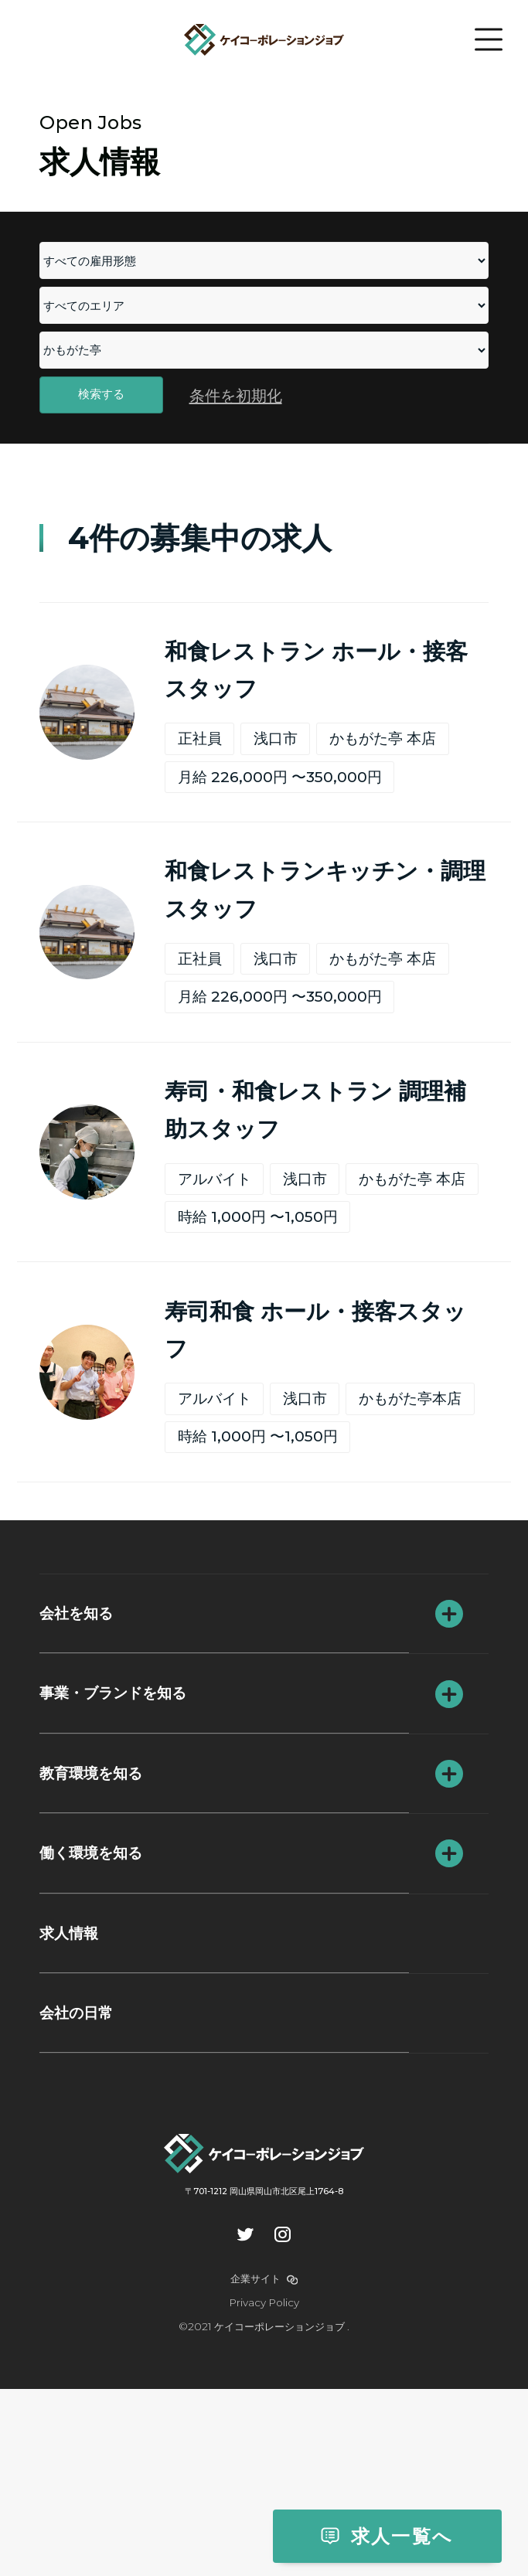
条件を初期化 (235, 417)
